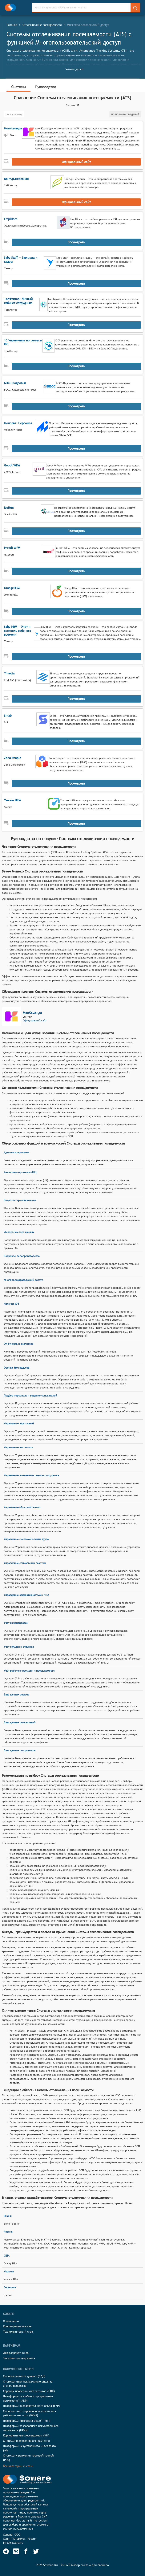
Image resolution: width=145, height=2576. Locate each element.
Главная (11, 25)
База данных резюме (16, 1694)
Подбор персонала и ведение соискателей (30, 1395)
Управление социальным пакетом (25, 1563)
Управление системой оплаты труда (26, 1539)
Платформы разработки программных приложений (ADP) (28, 2398)
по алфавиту (14, 114)
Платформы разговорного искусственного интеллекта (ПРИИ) (30, 2428)
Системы (18, 87)
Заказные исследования (19, 2358)
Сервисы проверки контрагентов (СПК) (29, 2391)
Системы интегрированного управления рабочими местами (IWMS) (29, 2413)
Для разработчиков (16, 2352)
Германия (10, 2287)
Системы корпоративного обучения (26, 2440)
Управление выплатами (18, 1447)
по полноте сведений (125, 114)
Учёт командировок (16, 1622)
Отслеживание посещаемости (42, 25)
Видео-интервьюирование (20, 1200)
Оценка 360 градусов (16, 1367)
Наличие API (11, 1303)
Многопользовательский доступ (23, 1279)
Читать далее (74, 69)
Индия (7, 2215)
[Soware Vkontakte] (16, 2551)
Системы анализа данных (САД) (24, 2376)
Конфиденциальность (17, 2326)
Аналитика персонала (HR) (20, 1172)
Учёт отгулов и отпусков (19, 1646)
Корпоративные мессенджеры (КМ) (26, 2435)
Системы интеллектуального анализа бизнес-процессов (27, 2384)
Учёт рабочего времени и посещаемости (29, 1670)
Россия (8, 2231)
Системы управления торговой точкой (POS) (28, 2457)
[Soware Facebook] (26, 2551)
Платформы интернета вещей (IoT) (26, 2420)
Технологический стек (18, 2331)
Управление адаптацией (19, 1423)
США (6, 2255)
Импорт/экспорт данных (19, 1232)
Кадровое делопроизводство (22, 1256)
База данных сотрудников (19, 1750)
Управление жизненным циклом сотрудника (31, 1475)
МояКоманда (32, 1013)
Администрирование (16, 1152)
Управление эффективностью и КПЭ (26, 1594)
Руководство (45, 87)
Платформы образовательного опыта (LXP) (31, 2405)
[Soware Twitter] (36, 2551)
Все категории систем (17, 2466)
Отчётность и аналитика (18, 1343)
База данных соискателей (19, 1722)
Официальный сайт (76, 162)
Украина (9, 2271)
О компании (11, 2321)
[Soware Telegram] (6, 2551)
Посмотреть (76, 242)
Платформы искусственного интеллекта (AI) (29, 2448)
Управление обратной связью (22, 1507)
